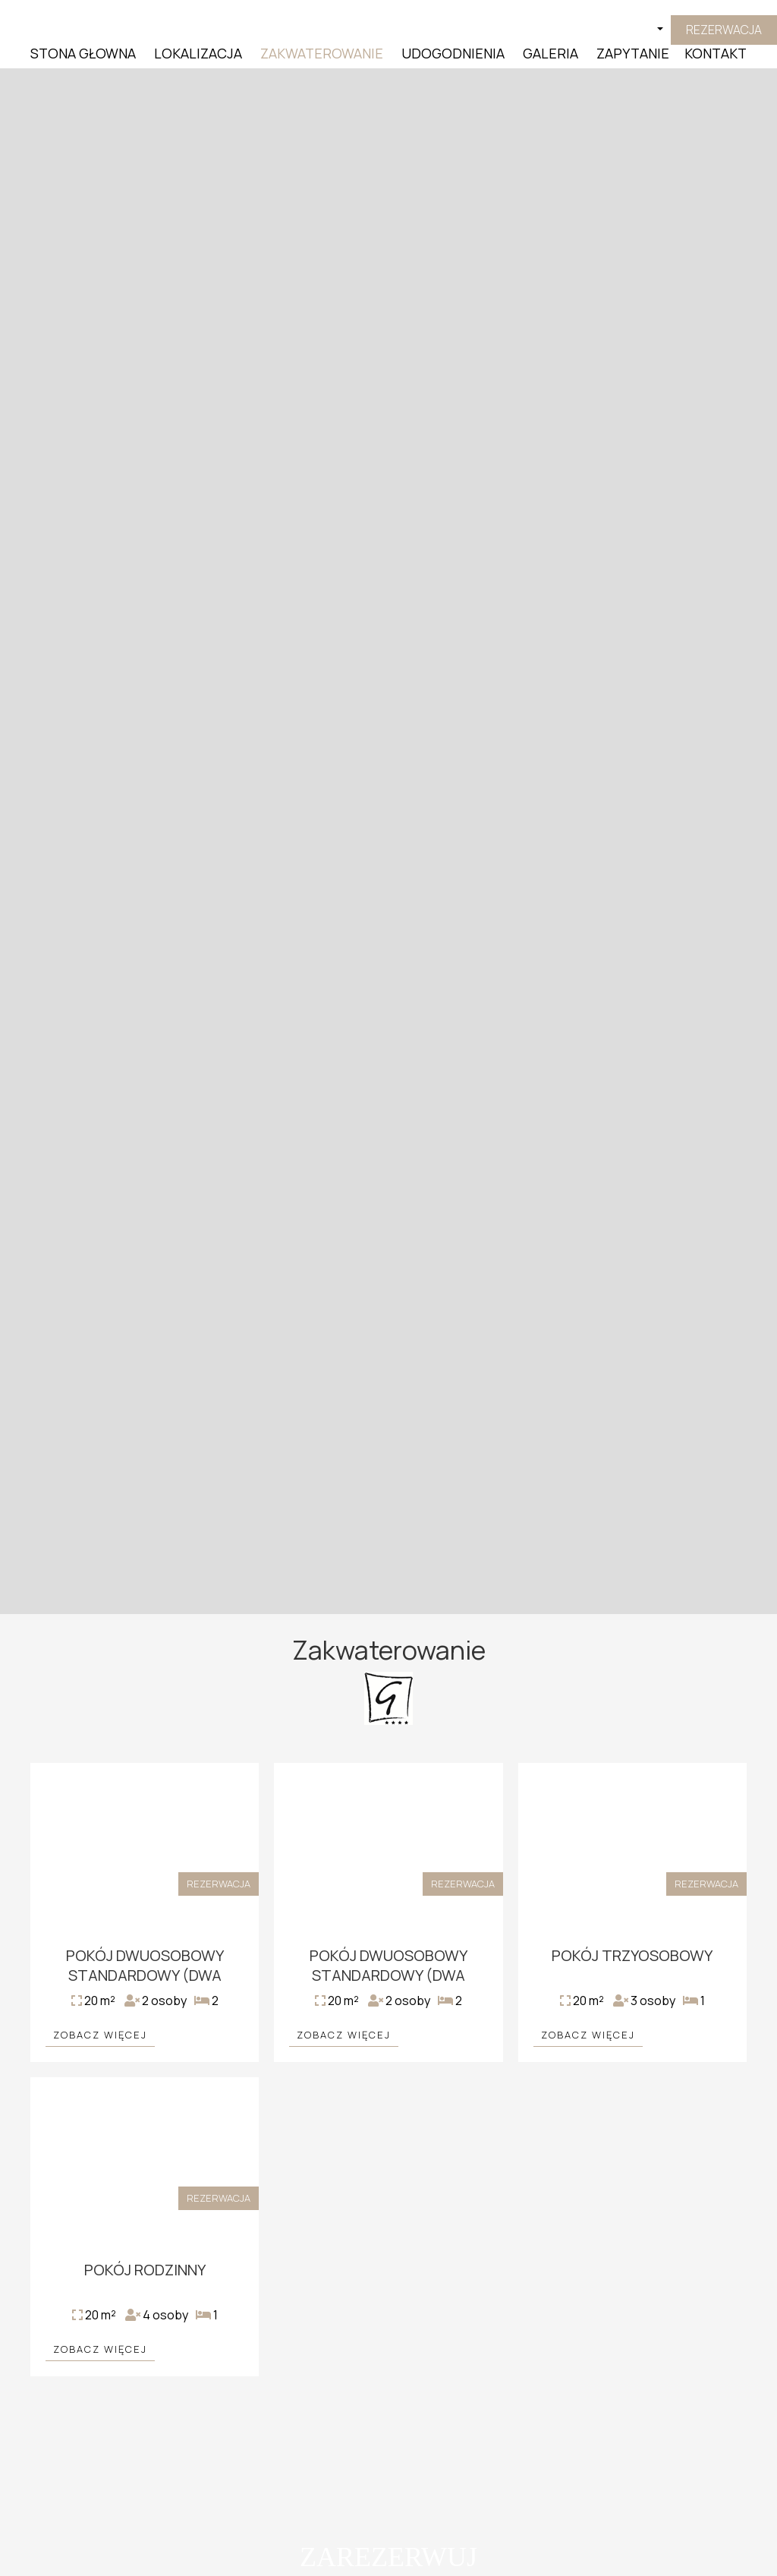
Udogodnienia (453, 53)
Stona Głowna (83, 53)
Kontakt (715, 53)
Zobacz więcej (100, 2035)
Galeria (550, 53)
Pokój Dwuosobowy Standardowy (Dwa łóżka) (145, 1975)
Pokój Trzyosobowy (632, 1955)
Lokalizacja (198, 53)
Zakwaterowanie (321, 53)
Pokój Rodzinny (145, 2269)
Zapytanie (632, 53)
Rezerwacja (724, 29)
